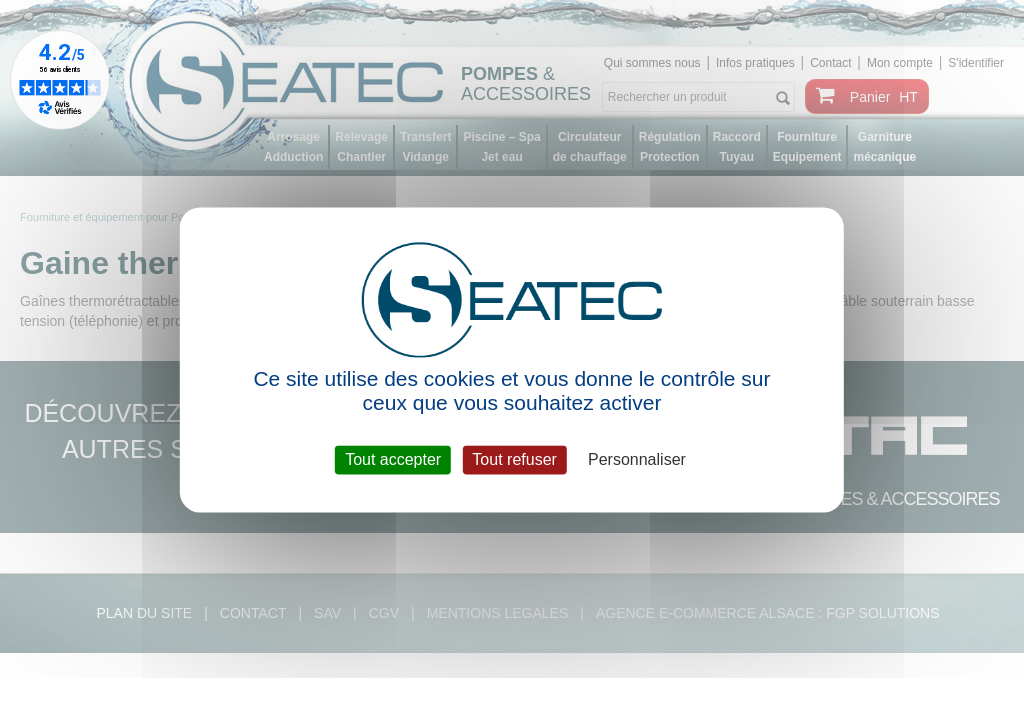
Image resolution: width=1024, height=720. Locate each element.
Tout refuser (514, 459)
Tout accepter (393, 459)
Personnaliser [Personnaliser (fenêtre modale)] (637, 459)
